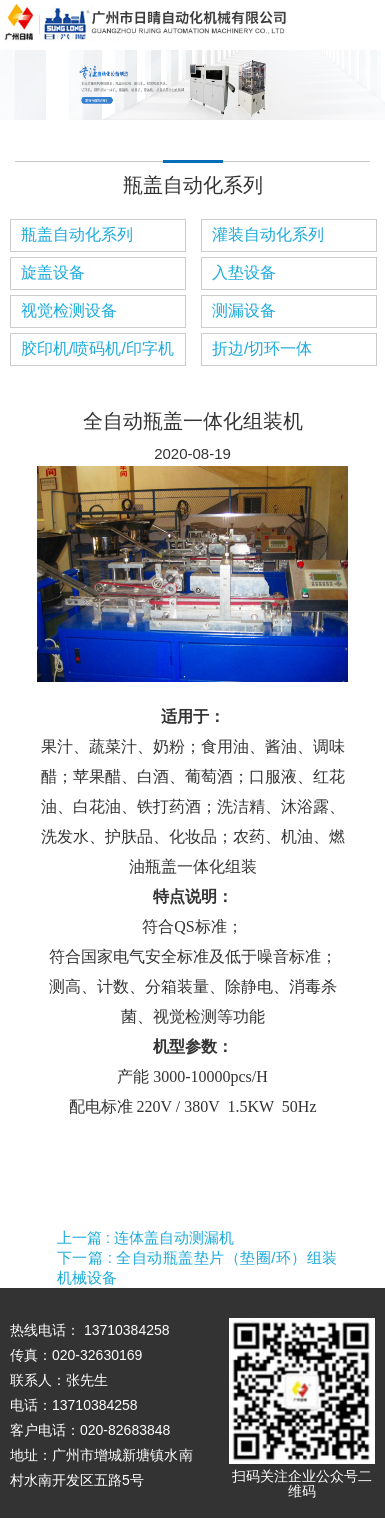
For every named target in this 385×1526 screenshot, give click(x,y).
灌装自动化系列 (268, 234)
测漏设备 (244, 310)
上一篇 (146, 1237)
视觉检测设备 (69, 310)
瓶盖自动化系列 (77, 234)
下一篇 (197, 1267)
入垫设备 (244, 272)
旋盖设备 (53, 272)
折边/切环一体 (262, 348)
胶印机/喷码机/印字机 (97, 348)
